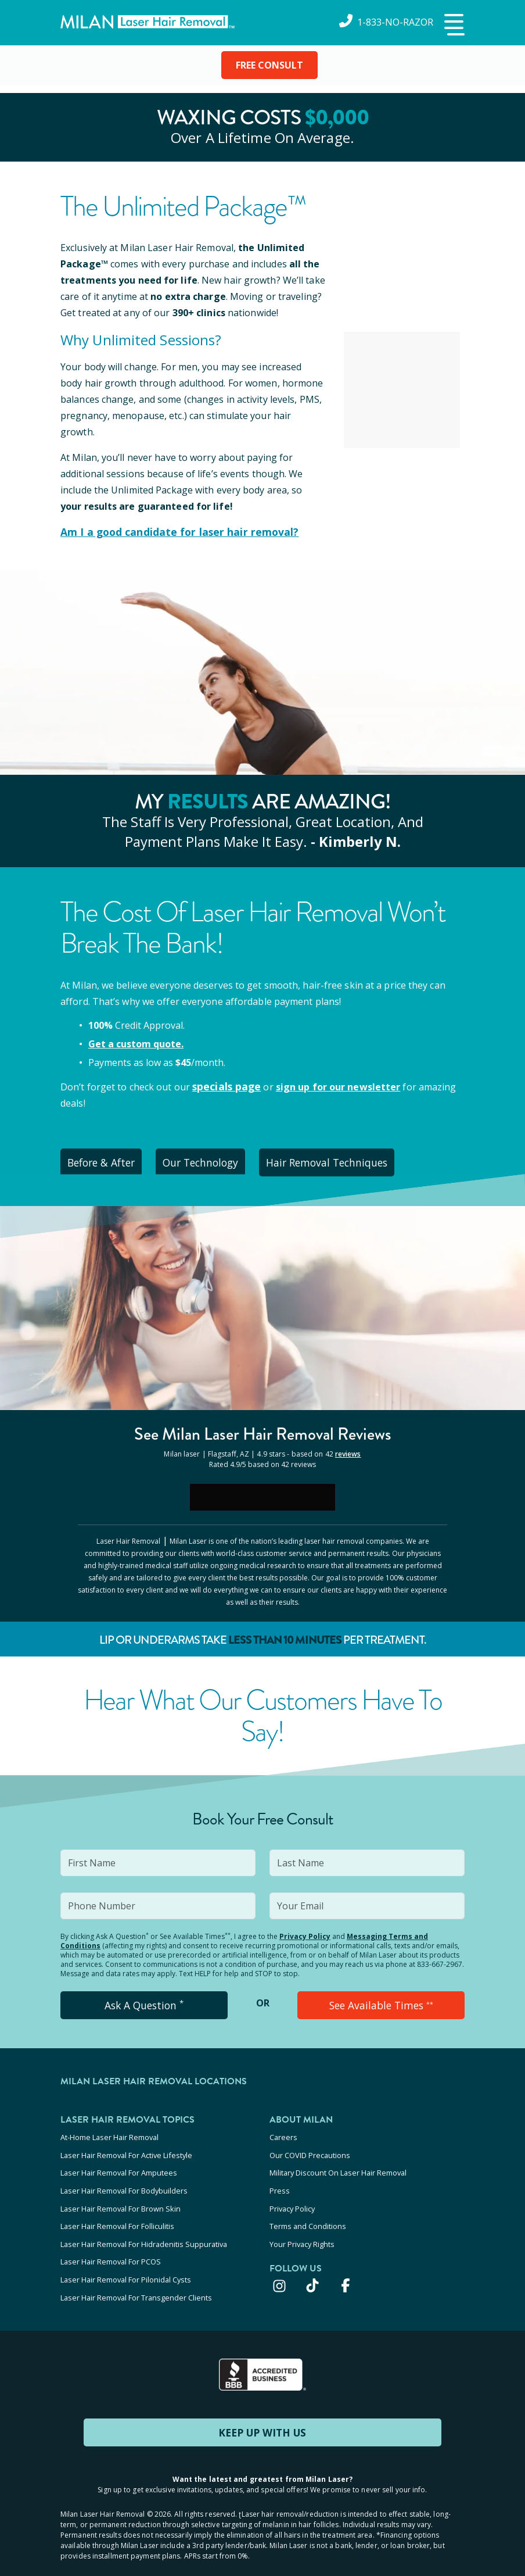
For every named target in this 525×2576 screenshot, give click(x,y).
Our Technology (216, 1160)
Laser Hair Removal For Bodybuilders (124, 2182)
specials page (224, 1085)
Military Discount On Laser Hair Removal (338, 2166)
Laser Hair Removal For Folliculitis (117, 2213)
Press (279, 2182)
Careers (283, 2135)
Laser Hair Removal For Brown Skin (120, 2197)
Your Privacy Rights (302, 2229)
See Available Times (381, 2003)
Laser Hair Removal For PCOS (110, 2244)
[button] (453, 25)
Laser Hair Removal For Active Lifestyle (126, 2150)
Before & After (106, 1160)
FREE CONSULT (269, 65)
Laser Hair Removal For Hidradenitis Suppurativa (143, 2229)
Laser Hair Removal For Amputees (118, 2166)
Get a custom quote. (136, 1042)
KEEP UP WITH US (262, 2409)
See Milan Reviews (262, 1432)
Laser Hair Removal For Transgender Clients (136, 2276)
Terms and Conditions (307, 2213)
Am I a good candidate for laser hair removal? (168, 531)
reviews (348, 1452)
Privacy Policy (304, 1935)
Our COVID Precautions (309, 2150)
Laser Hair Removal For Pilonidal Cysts (125, 2260)
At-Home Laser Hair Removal (109, 2135)
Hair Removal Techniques (350, 1160)
